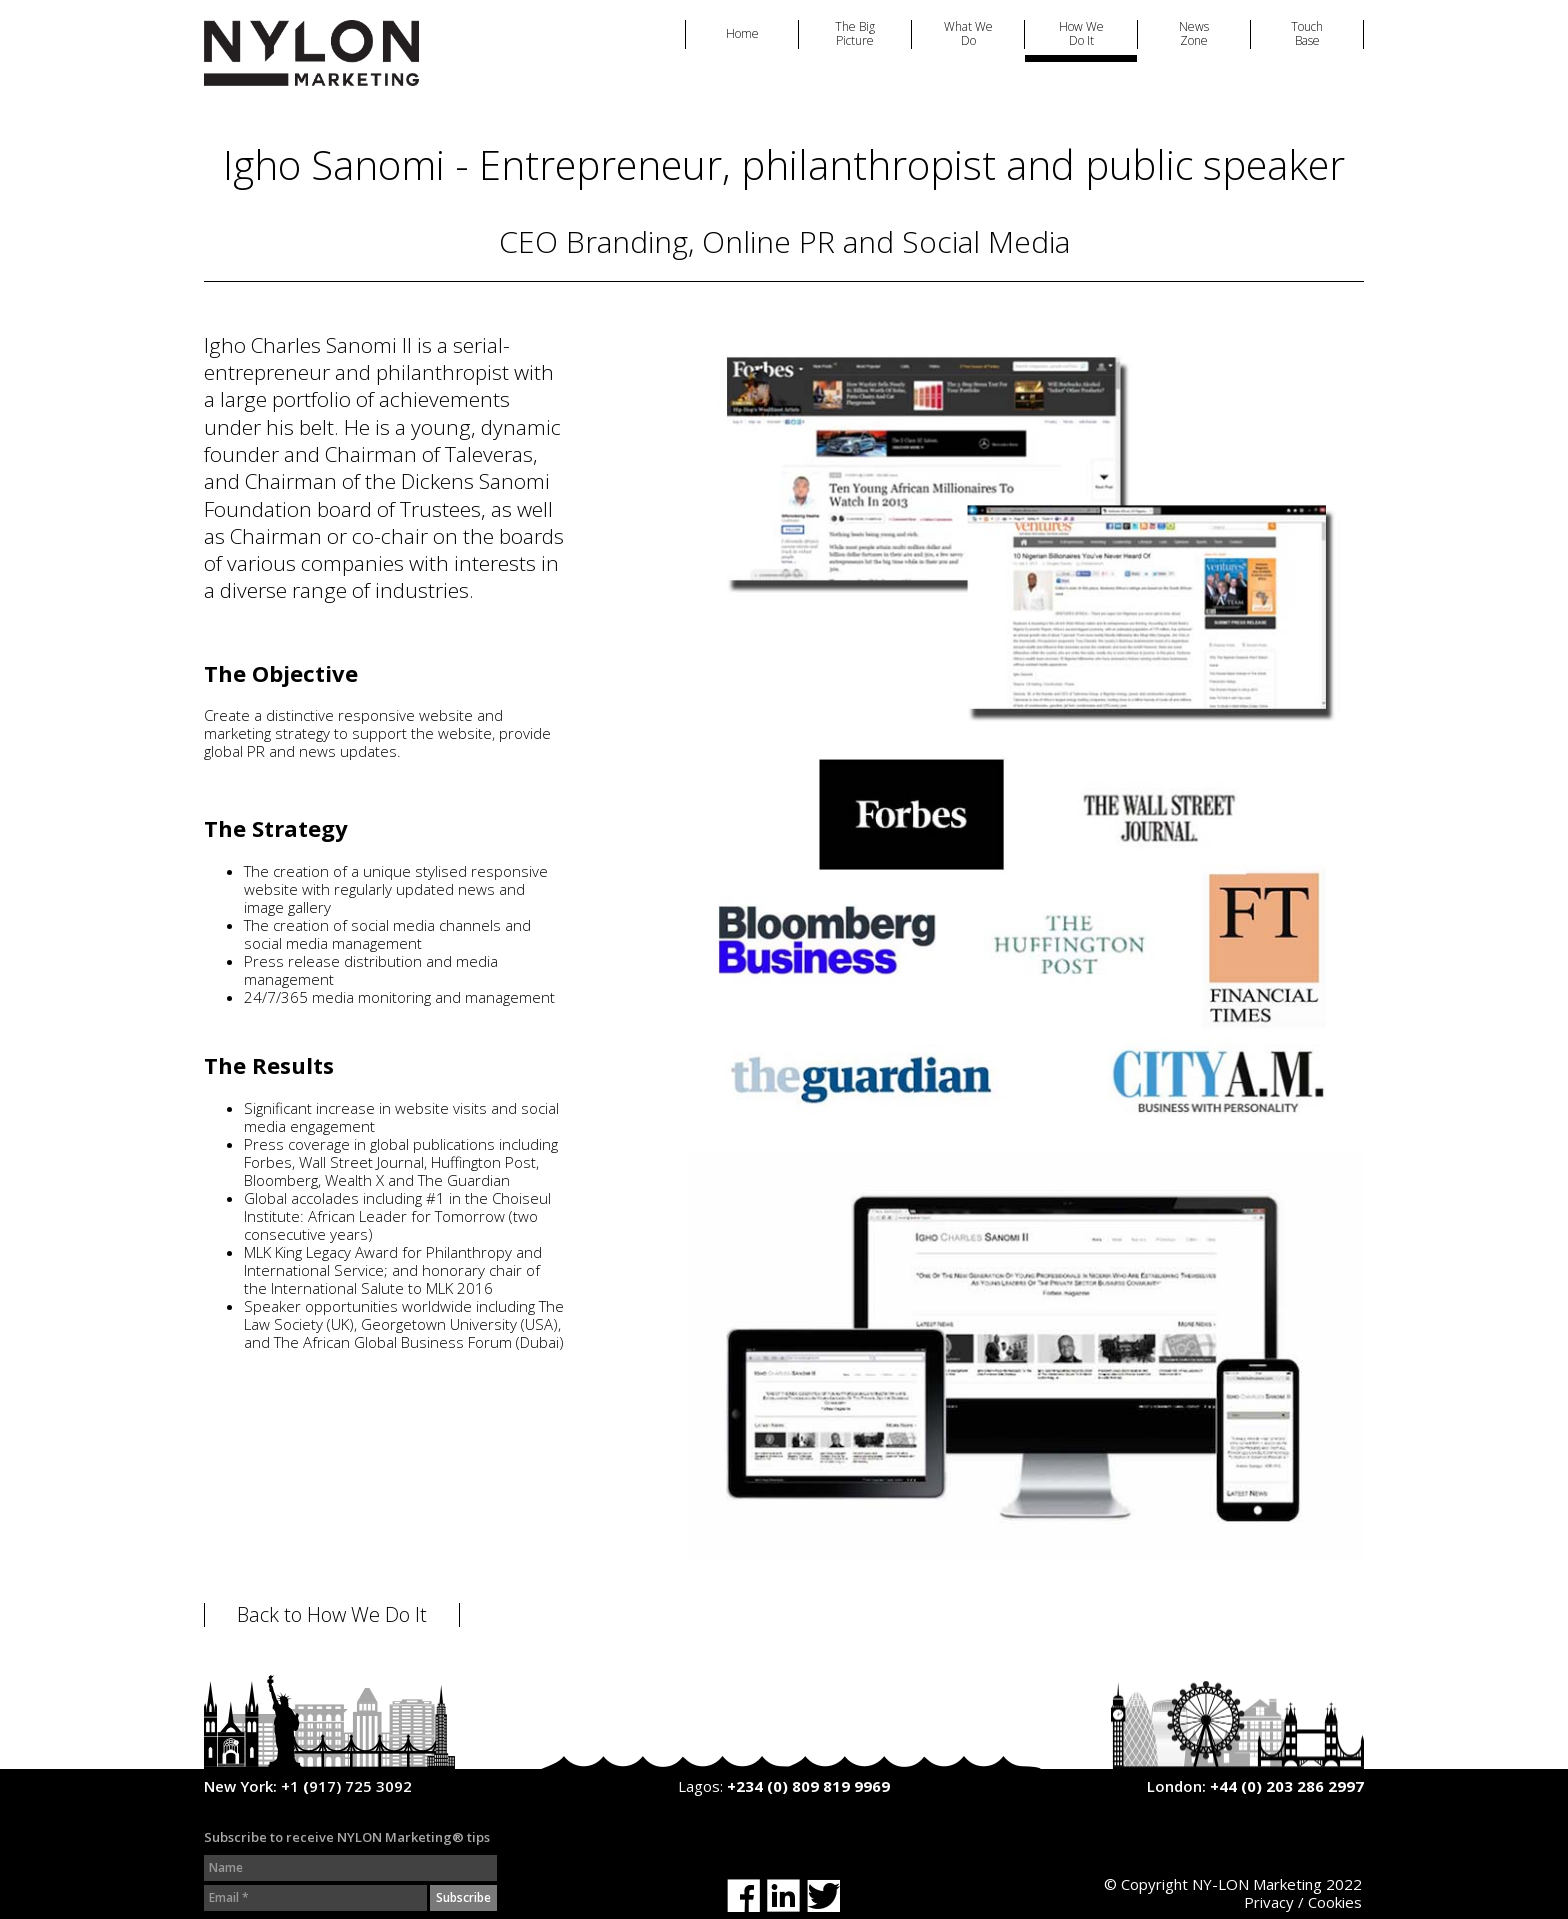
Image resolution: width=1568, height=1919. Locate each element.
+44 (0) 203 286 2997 (1287, 1786)
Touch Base (1307, 34)
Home (742, 34)
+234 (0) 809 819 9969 (808, 1786)
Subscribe (463, 1897)
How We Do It (1081, 34)
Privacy (1269, 1902)
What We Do (968, 34)
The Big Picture (855, 34)
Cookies (1335, 1902)
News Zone (1194, 34)
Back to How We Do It (332, 1615)
